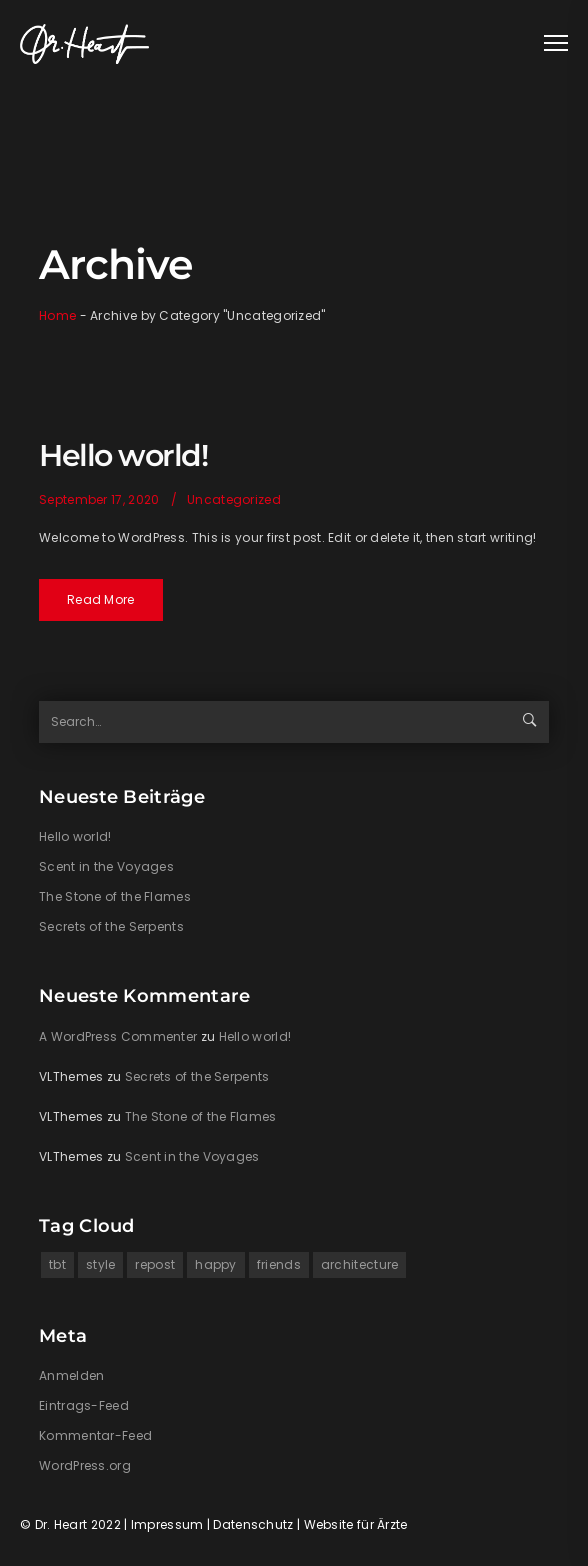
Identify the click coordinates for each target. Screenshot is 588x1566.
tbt (57, 1264)
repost (155, 1264)
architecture (360, 1264)
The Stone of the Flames (115, 896)
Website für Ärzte (356, 1524)
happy (216, 1264)
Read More (101, 599)
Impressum (167, 1524)
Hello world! (123, 455)
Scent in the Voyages (106, 866)
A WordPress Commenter (118, 1036)
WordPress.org (85, 1465)
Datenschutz (253, 1524)
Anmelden (71, 1375)
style (101, 1264)
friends (279, 1264)
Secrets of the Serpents (111, 926)
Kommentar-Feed (95, 1435)
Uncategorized (234, 499)
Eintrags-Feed (84, 1405)
